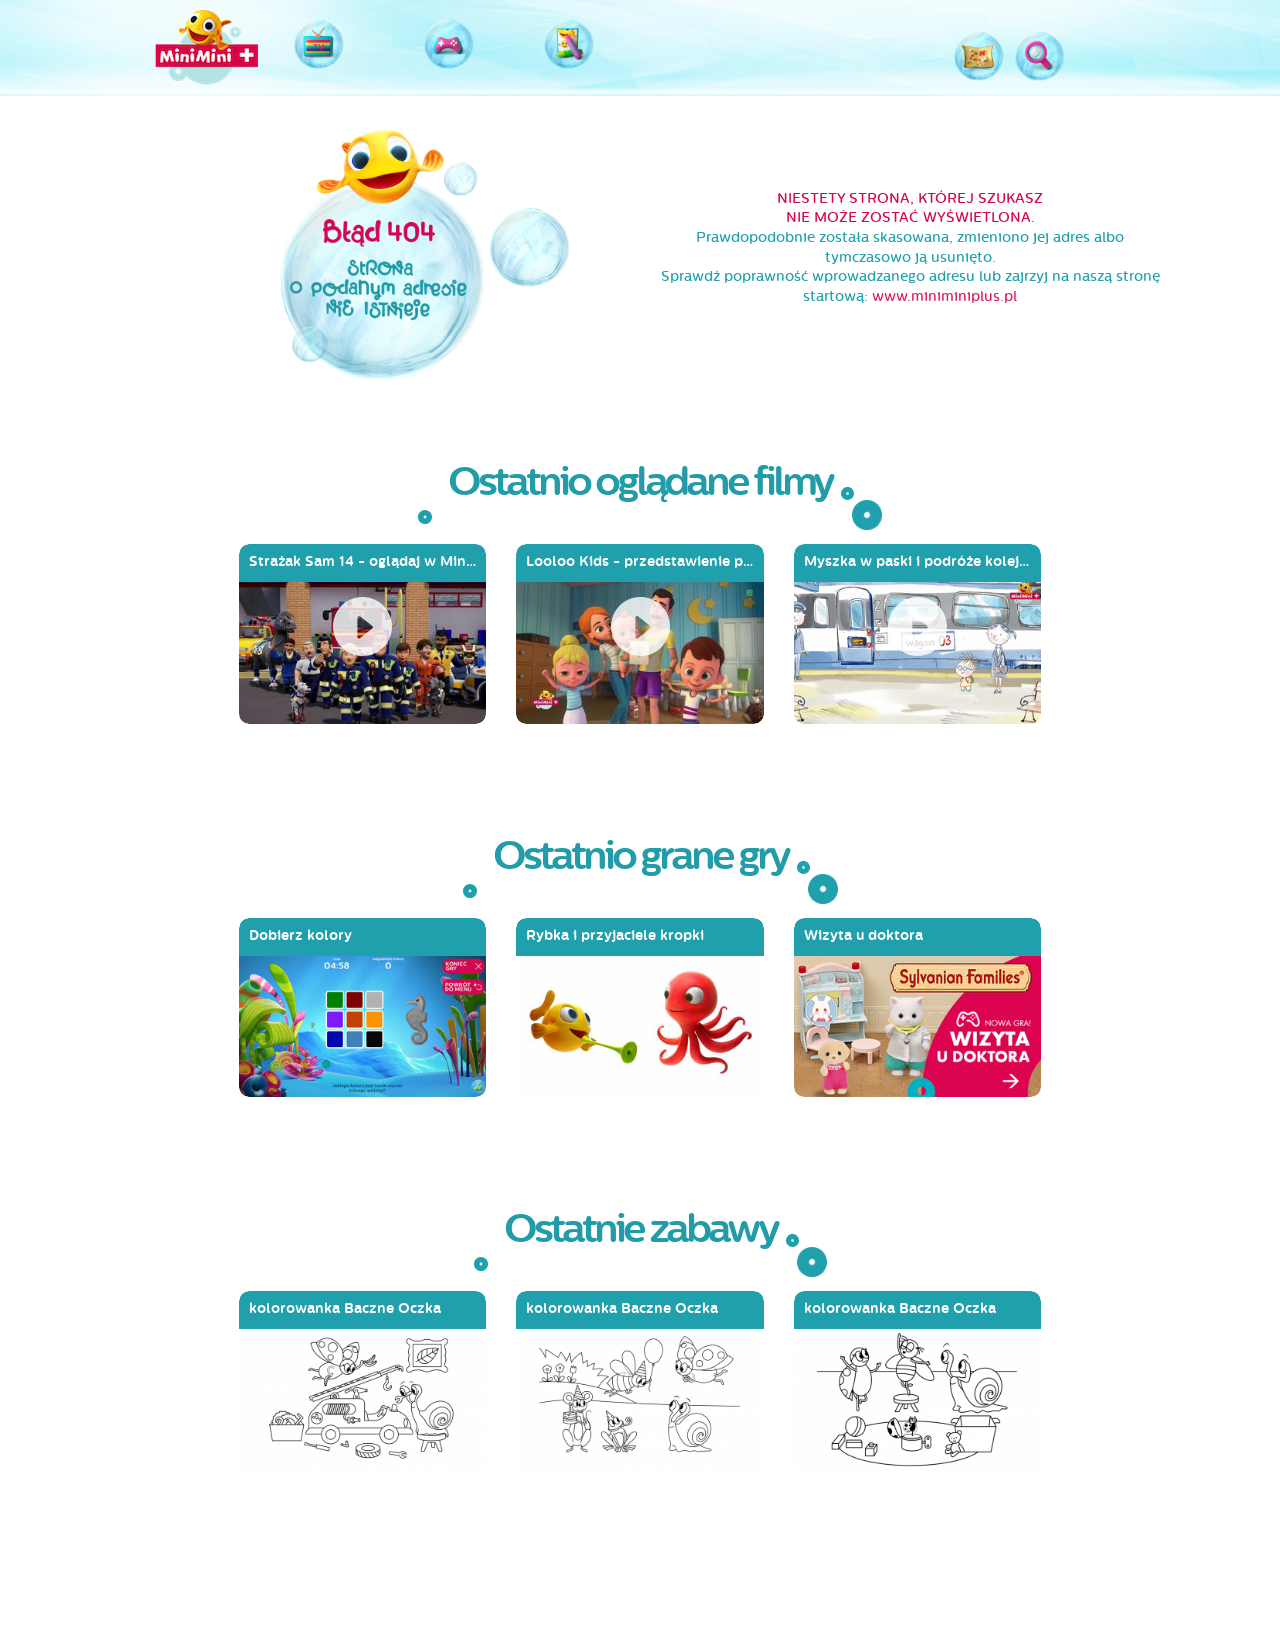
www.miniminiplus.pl (944, 296)
